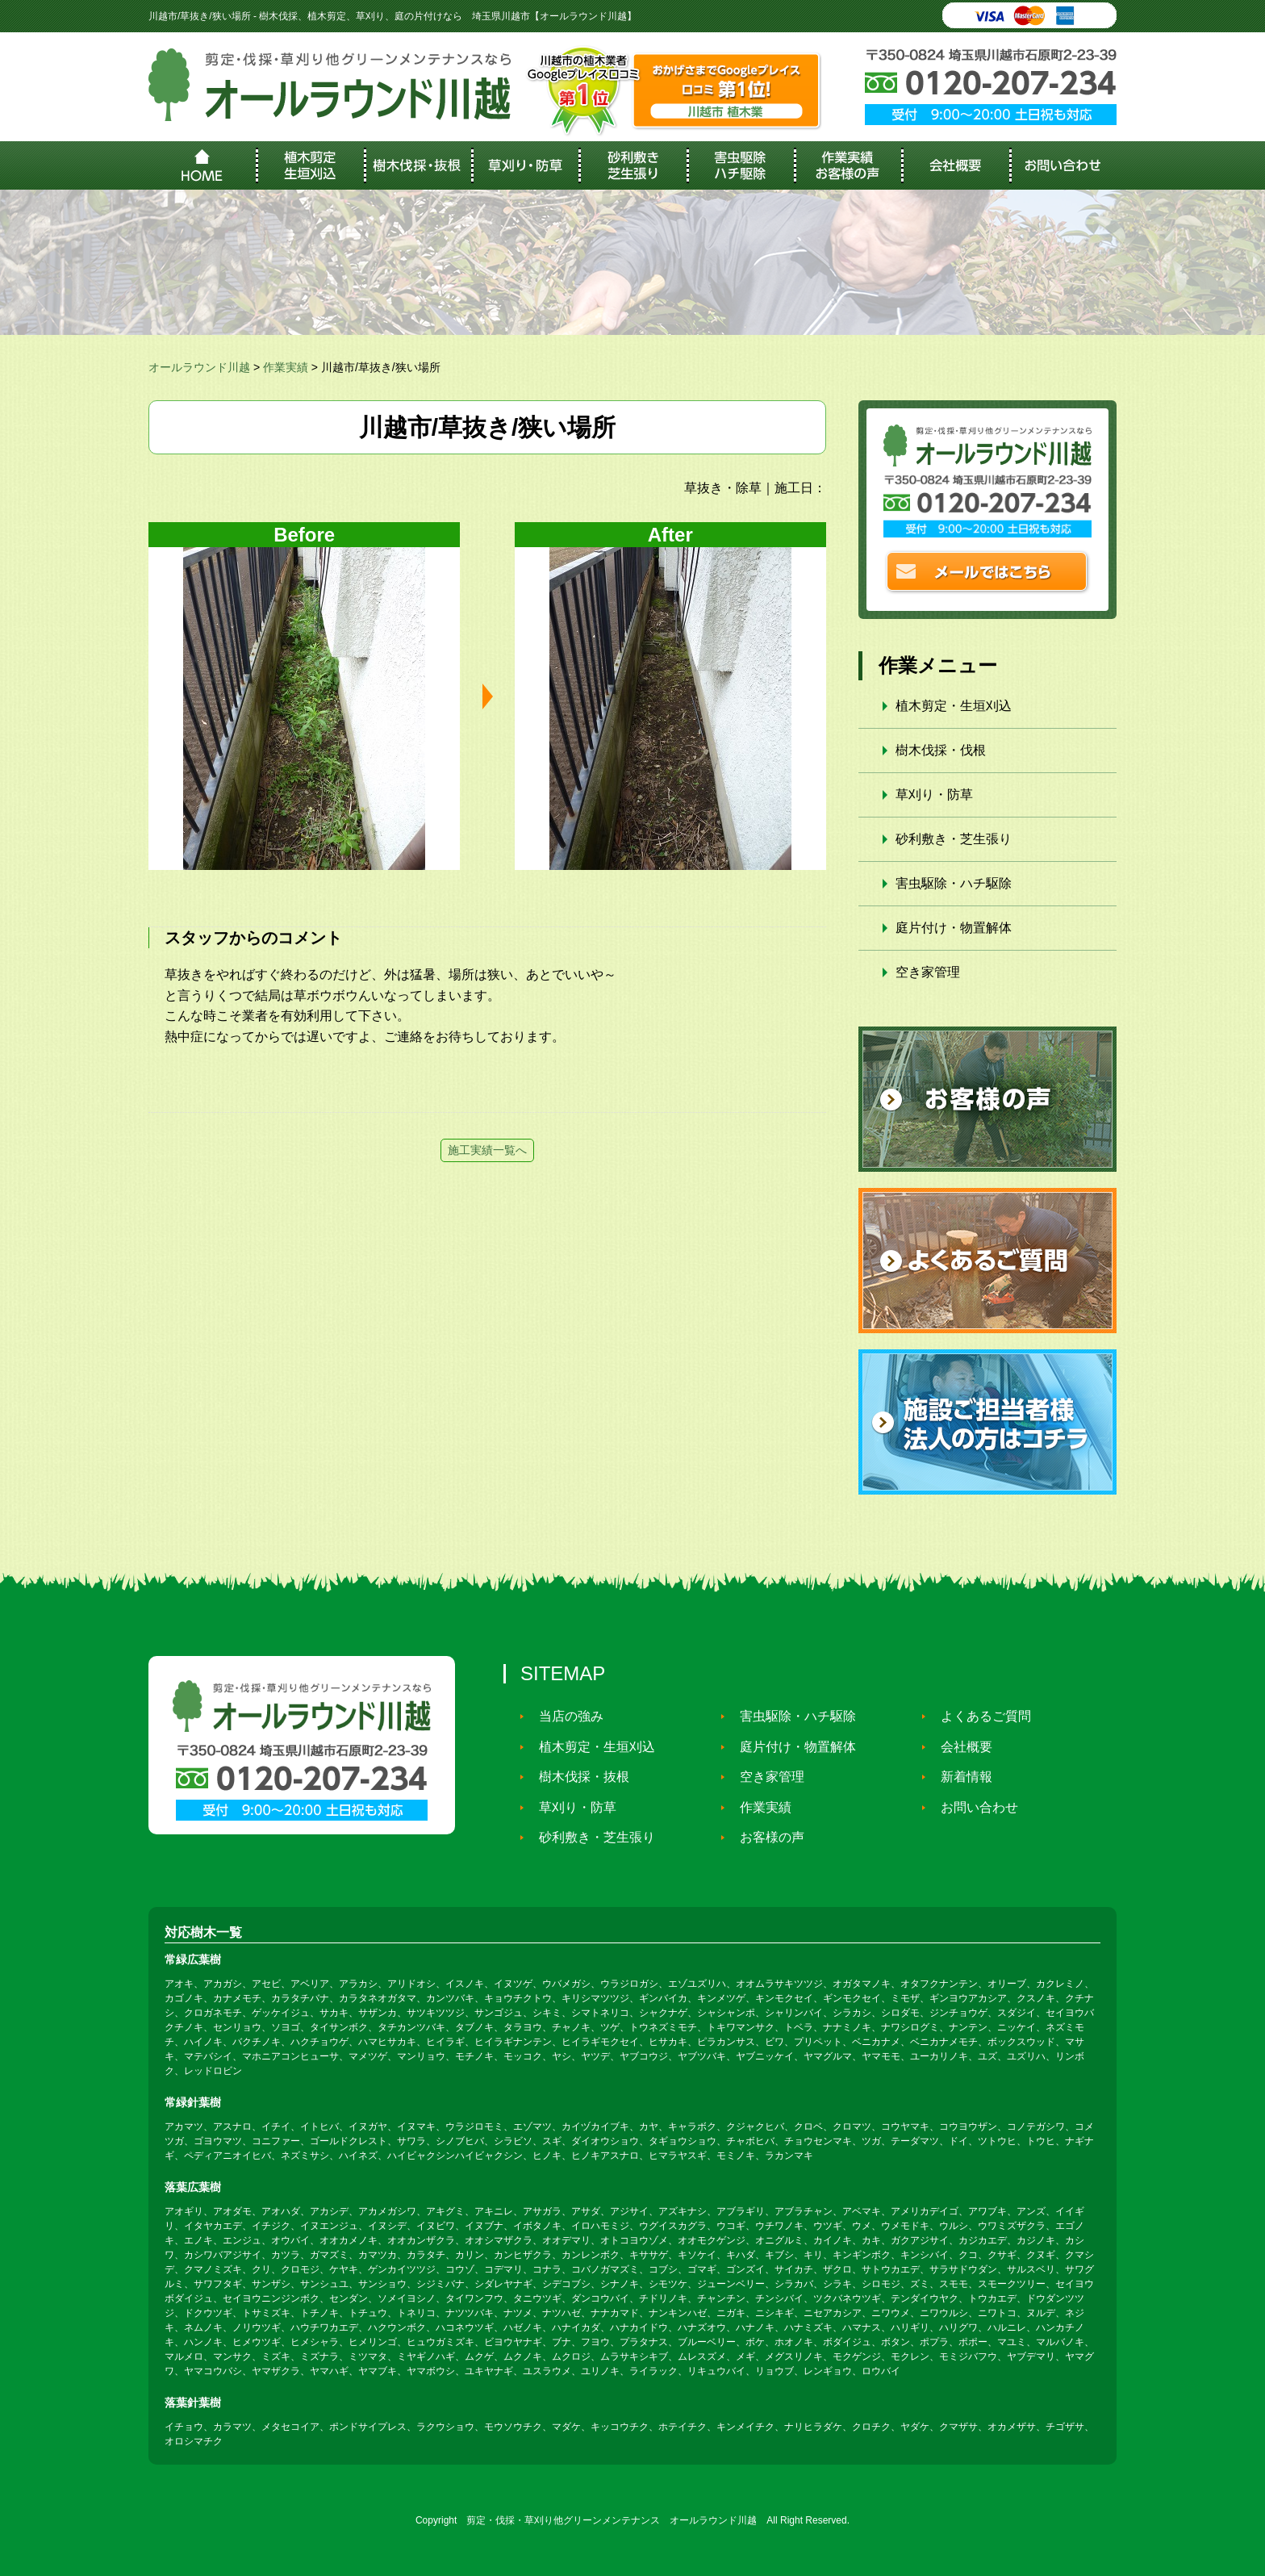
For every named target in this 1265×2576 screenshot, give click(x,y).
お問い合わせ (973, 1806)
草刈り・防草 (934, 794)
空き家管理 (928, 972)
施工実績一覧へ (487, 1150)
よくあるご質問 (979, 1716)
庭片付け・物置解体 (954, 928)
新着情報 (960, 1777)
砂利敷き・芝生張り (954, 839)
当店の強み (564, 1716)
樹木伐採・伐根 (941, 750)
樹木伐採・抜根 (577, 1777)
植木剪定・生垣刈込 (954, 706)
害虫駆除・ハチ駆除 (954, 883)
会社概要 (960, 1747)
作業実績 (759, 1806)
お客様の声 (765, 1837)
